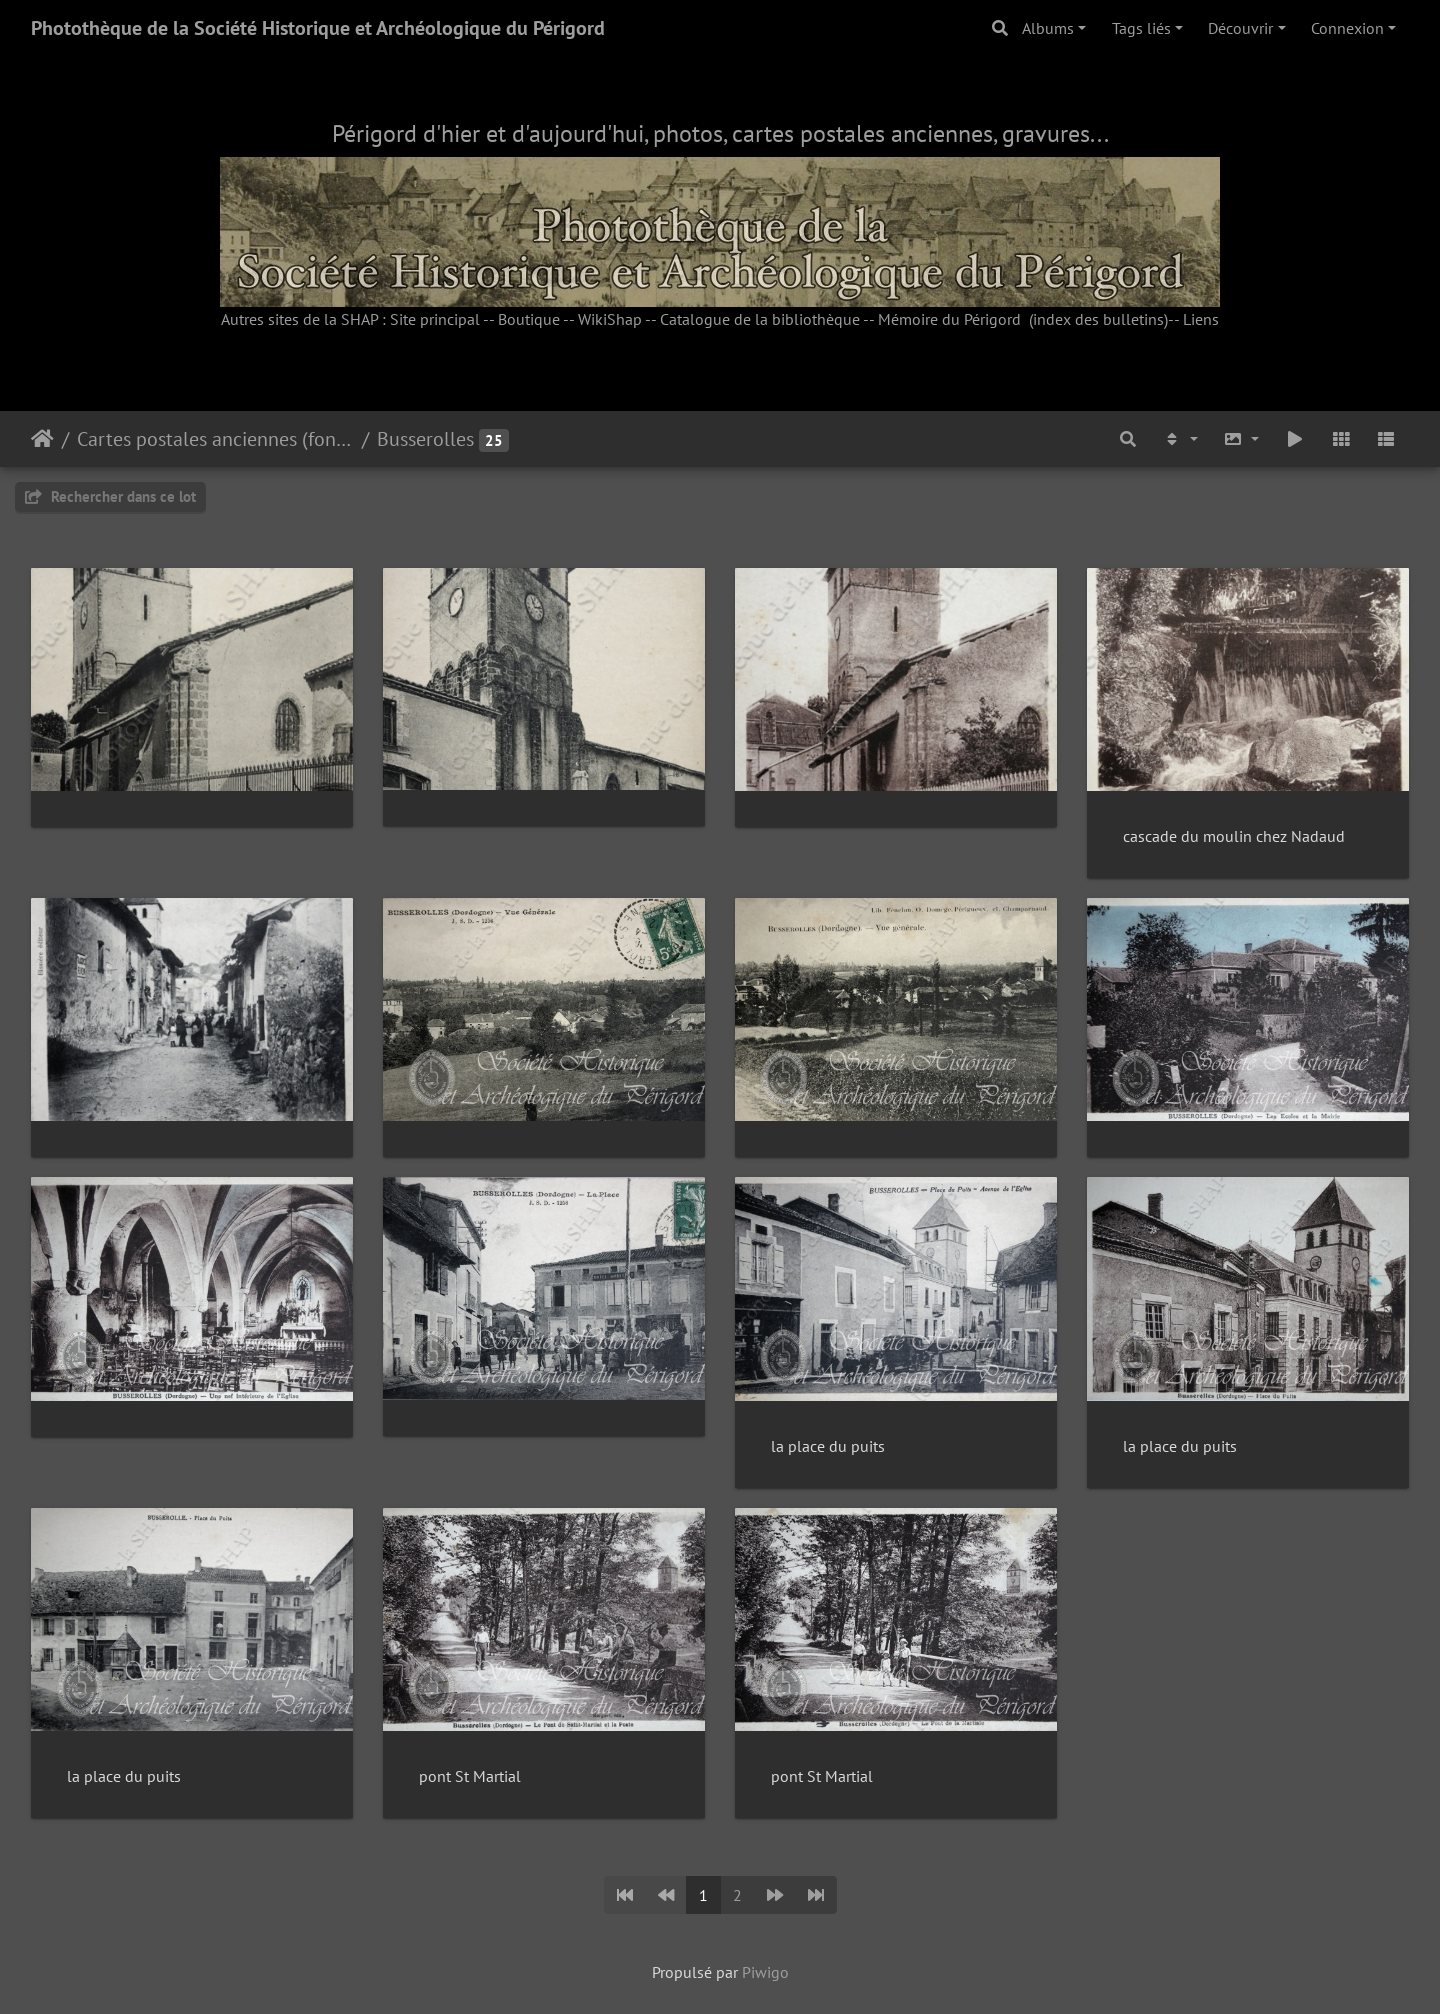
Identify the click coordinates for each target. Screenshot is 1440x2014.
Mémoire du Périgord (949, 319)
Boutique (529, 319)
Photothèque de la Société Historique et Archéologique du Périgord (318, 28)
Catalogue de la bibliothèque (760, 319)
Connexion (1347, 28)
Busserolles (425, 439)
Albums (1048, 28)
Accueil (42, 439)
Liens (1201, 319)
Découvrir (1240, 28)
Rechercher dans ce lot (110, 496)
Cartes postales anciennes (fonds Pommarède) (215, 439)
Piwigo (765, 1972)
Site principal (435, 319)
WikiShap (610, 319)
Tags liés (1141, 28)
